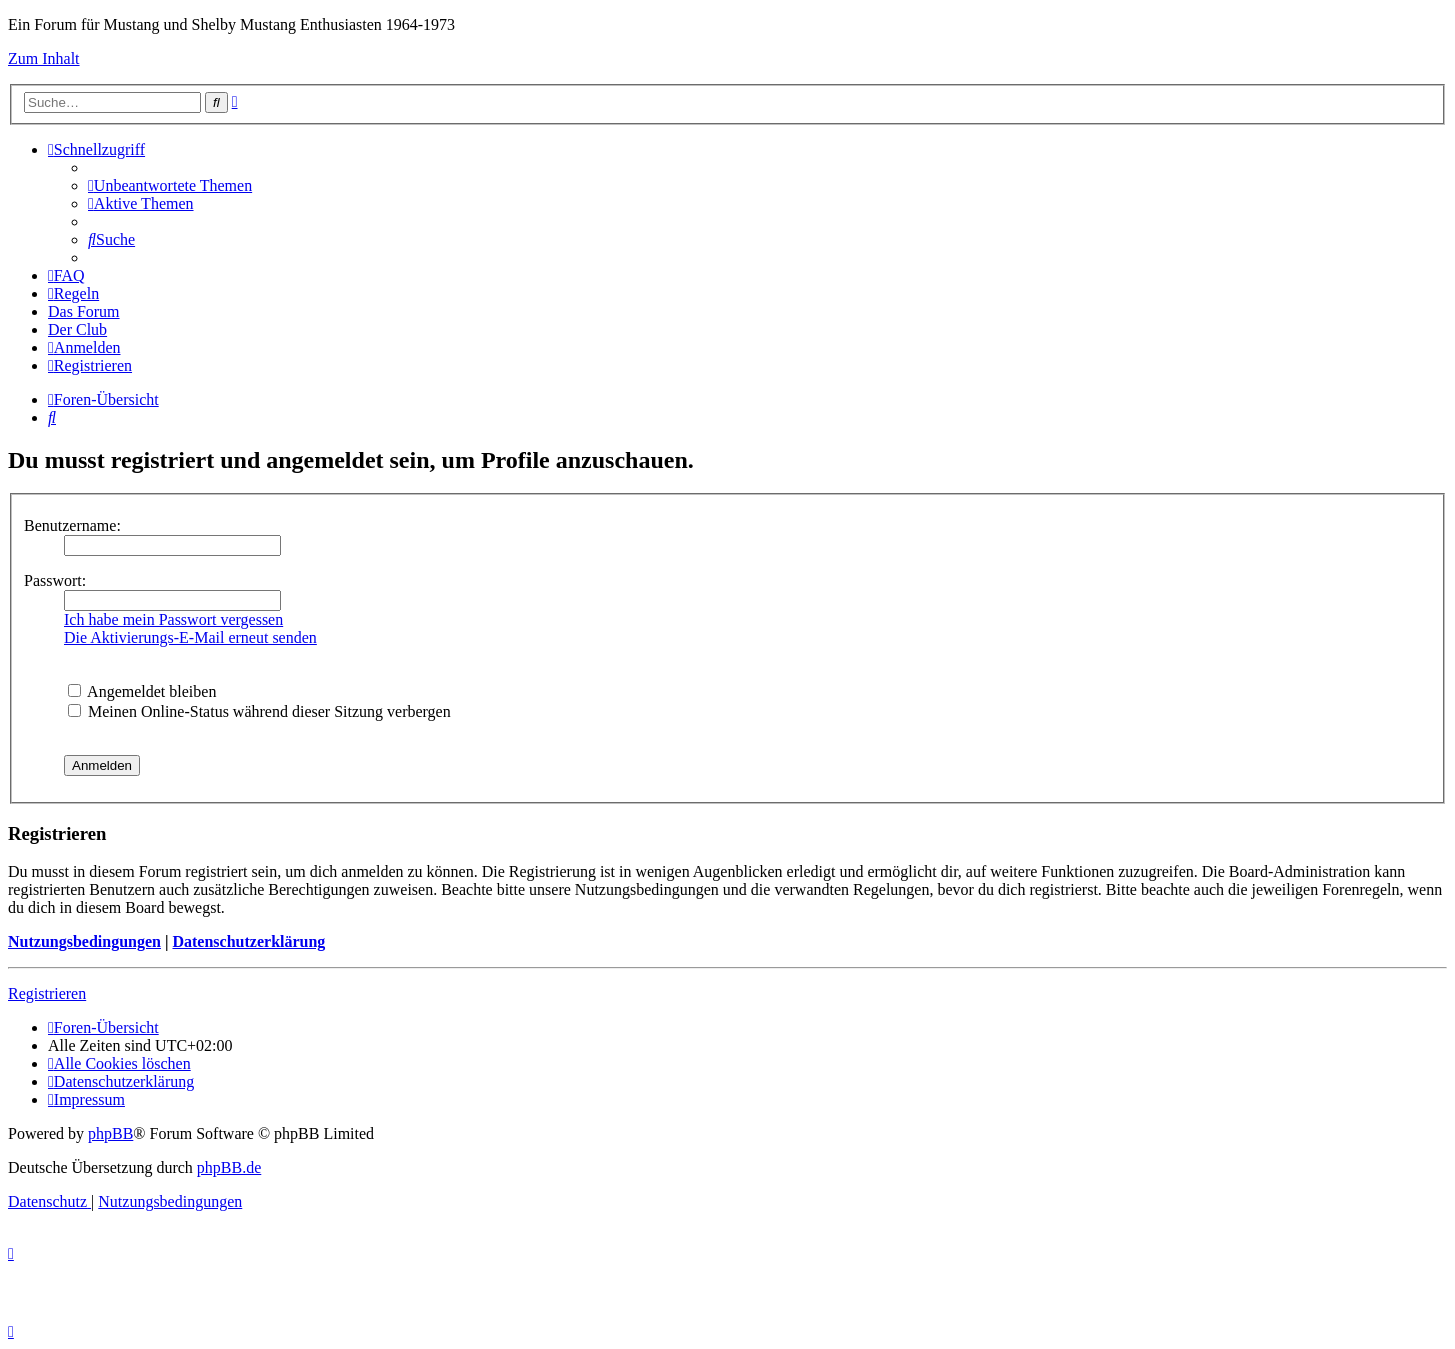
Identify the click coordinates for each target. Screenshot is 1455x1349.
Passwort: (55, 580)
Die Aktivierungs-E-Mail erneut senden (190, 637)
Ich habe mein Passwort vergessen (173, 619)
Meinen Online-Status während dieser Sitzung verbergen (259, 711)
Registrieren (47, 993)
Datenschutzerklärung (248, 941)
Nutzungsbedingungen (84, 941)
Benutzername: (72, 525)
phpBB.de (229, 1167)
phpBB (110, 1133)
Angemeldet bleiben (142, 691)
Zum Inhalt (44, 58)
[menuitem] (170, 185)
